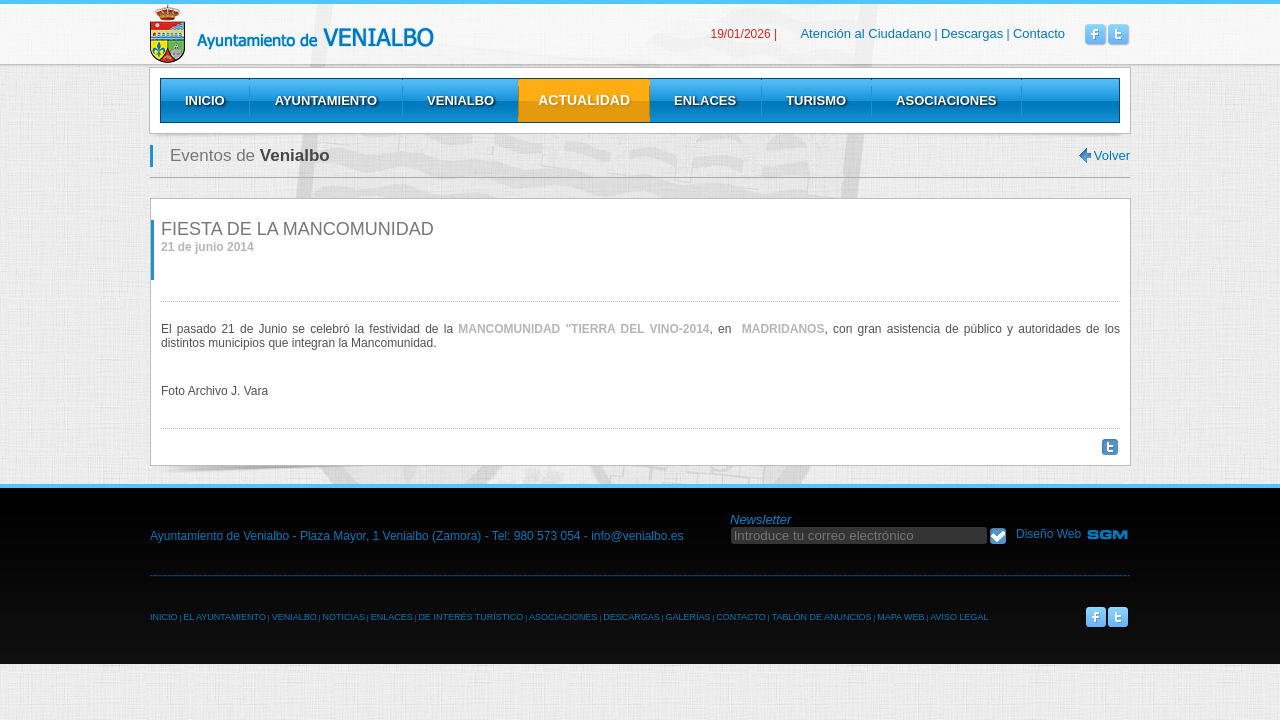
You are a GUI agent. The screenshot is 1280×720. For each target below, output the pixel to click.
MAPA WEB (900, 617)
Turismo (816, 100)
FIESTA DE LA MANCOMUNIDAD (297, 229)
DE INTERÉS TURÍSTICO (470, 617)
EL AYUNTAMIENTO (224, 617)
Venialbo (342, 33)
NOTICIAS (343, 617)
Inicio (205, 100)
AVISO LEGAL (959, 617)
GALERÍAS (687, 617)
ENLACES (392, 617)
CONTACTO (741, 617)
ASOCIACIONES (563, 617)
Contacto (1039, 33)
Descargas (972, 33)
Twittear (1110, 447)
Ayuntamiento (326, 100)
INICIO (164, 617)
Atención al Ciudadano (865, 33)
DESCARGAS (631, 617)
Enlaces (705, 100)
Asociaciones (946, 100)
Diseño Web (1048, 534)
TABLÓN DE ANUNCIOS (822, 617)
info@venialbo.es (637, 536)
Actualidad (584, 100)
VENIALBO (294, 617)
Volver (1112, 155)
